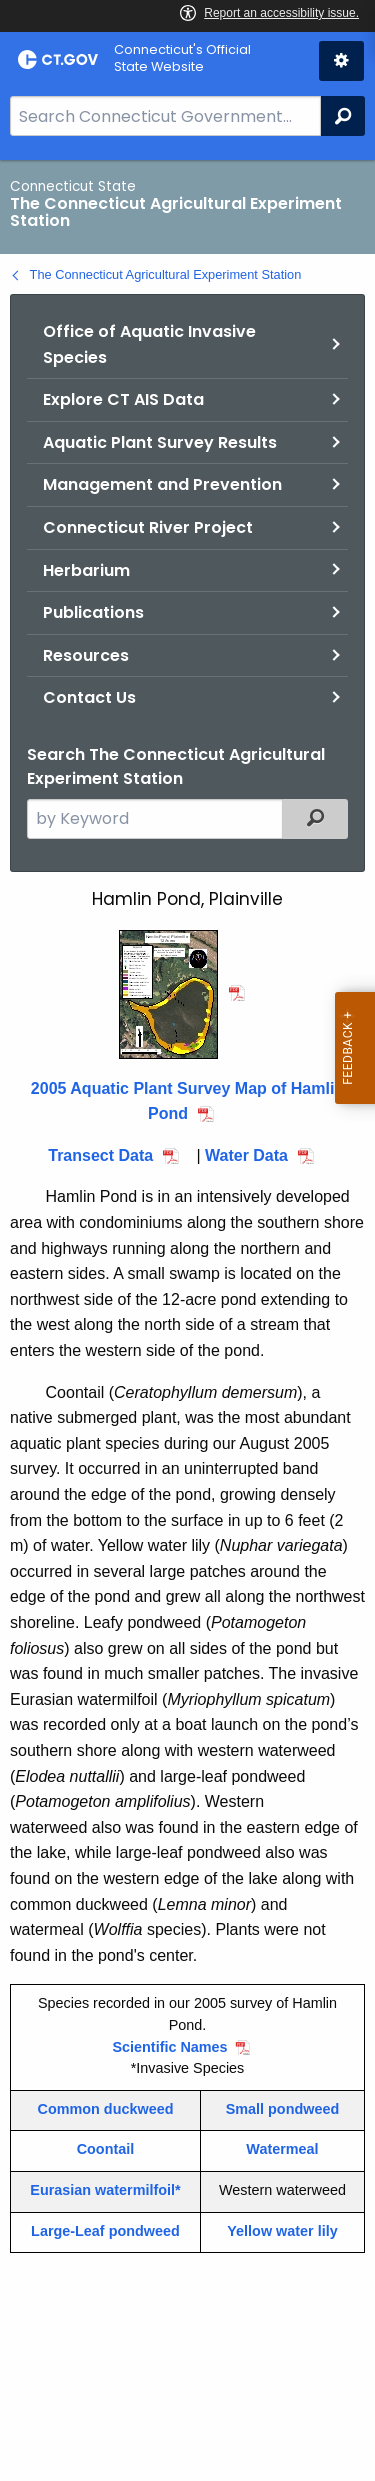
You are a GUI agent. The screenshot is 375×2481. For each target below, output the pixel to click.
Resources (86, 655)
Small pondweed (283, 2109)
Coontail (106, 2149)
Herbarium (86, 570)
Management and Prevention (162, 484)
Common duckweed (106, 2109)
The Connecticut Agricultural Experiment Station (166, 274)
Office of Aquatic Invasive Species (149, 344)
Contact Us (89, 697)
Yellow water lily (282, 2231)
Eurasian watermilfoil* (105, 2190)
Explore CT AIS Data (123, 399)
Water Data (246, 1155)
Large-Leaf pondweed (105, 2231)
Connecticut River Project (148, 527)
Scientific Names (169, 2047)
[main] (187, 1320)
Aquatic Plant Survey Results (160, 442)
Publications (93, 612)
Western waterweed (282, 2190)
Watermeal (282, 2149)
